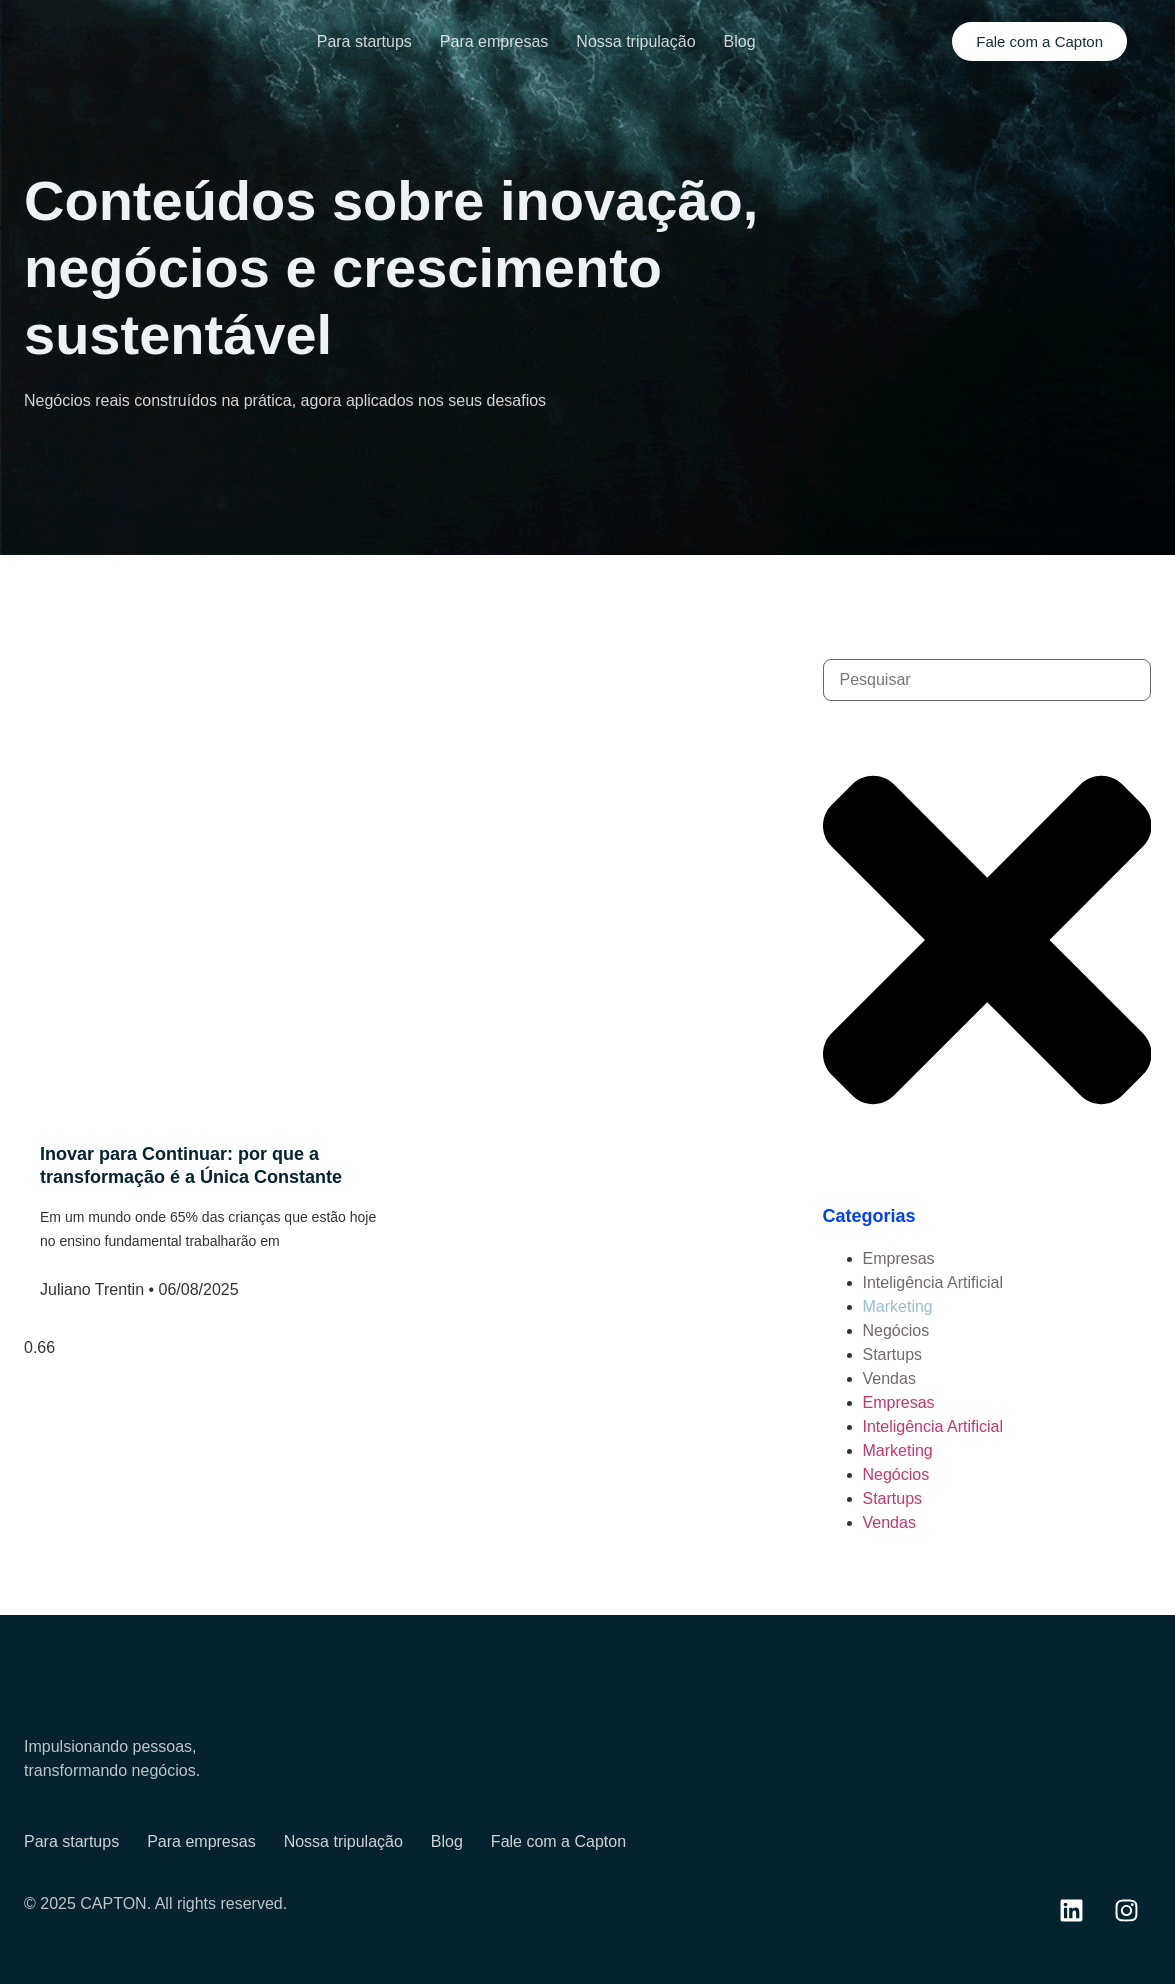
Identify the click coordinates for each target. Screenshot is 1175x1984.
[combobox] (987, 680)
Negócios (896, 1330)
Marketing (898, 1306)
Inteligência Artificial (933, 1282)
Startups (893, 1354)
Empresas (899, 1258)
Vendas (889, 1378)
